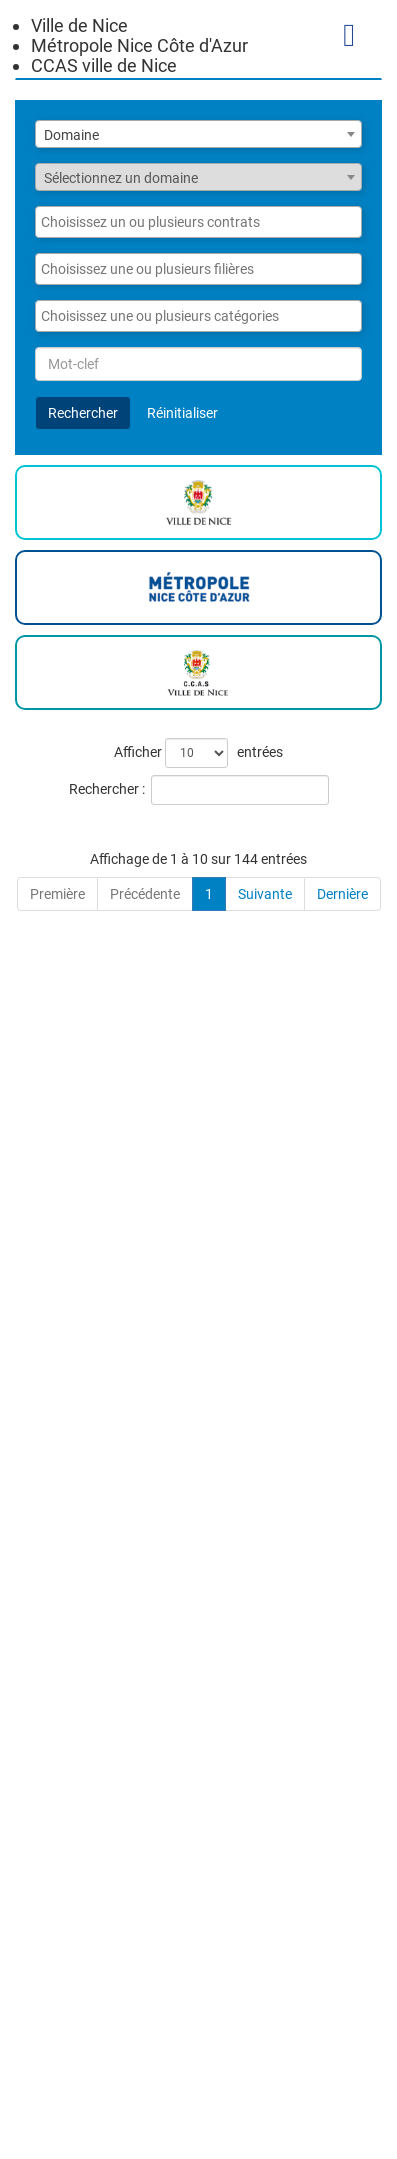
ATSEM (75, 1597)
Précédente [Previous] (145, 2090)
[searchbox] (187, 222)
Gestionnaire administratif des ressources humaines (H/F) (154, 1708)
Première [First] (57, 2090)
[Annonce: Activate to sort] (147, 851)
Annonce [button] (51, 861)
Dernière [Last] (342, 2090)
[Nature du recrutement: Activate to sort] (338, 851)
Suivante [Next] (265, 2090)
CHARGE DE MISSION (136, 1236)
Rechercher (83, 413)
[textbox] (198, 178)
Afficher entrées (198, 753)
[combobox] (198, 134)
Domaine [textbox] (71, 135)
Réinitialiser (182, 413)
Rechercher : (107, 789)
